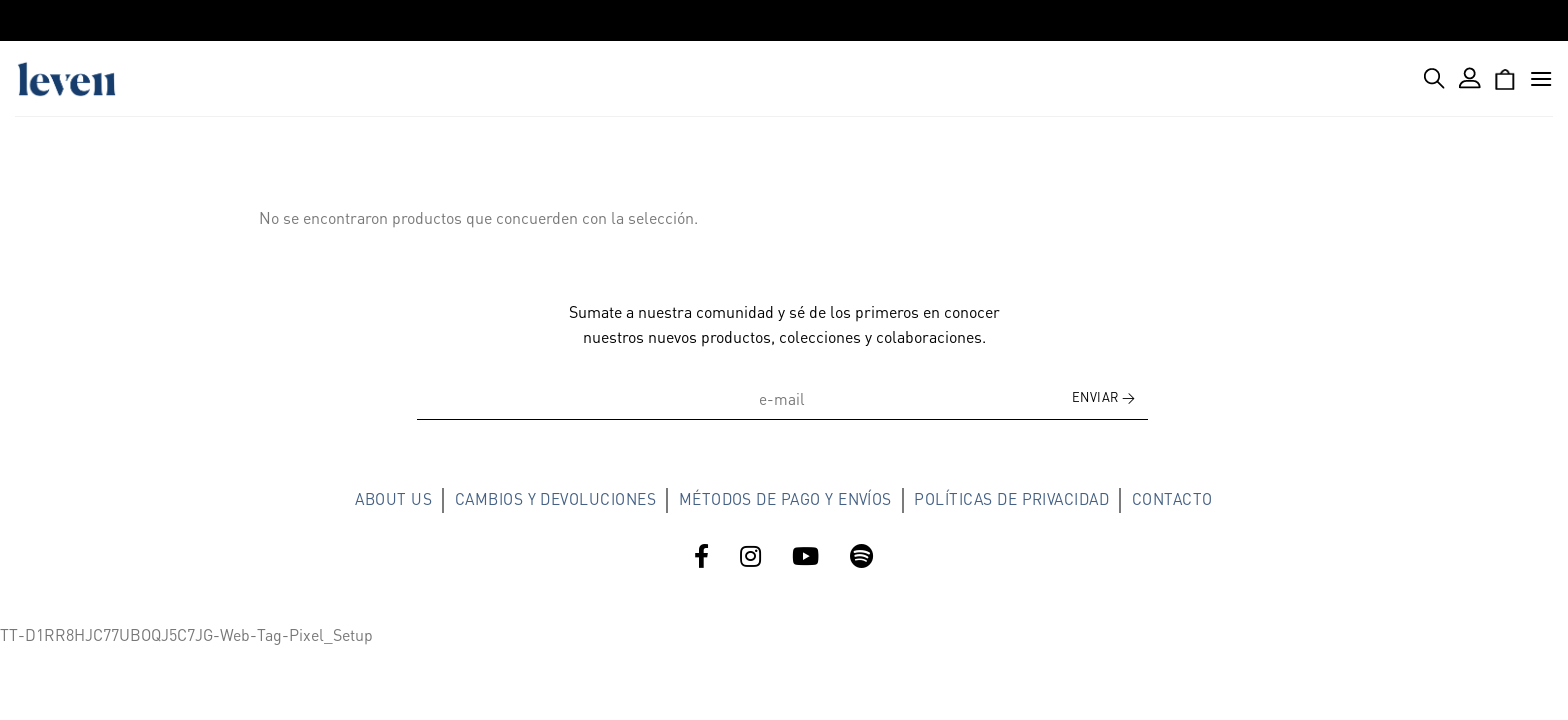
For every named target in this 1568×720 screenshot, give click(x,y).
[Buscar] (1434, 78)
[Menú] (1541, 78)
